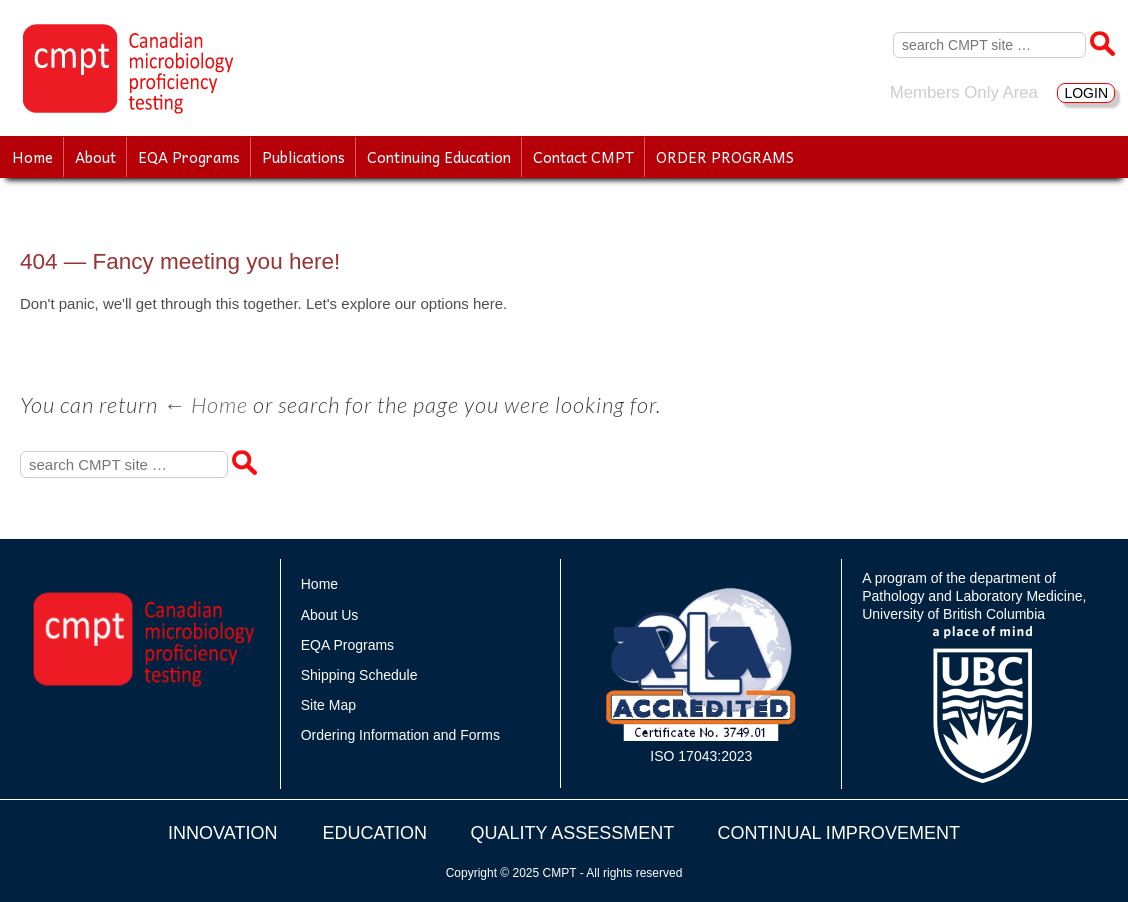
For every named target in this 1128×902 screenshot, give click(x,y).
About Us (330, 615)
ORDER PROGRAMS (725, 157)
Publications (303, 157)
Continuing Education (439, 157)
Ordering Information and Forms (400, 735)
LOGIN (1086, 93)
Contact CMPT (583, 157)
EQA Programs (189, 157)
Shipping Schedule (359, 675)
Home (32, 157)
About (95, 157)
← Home (205, 404)
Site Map (328, 705)
